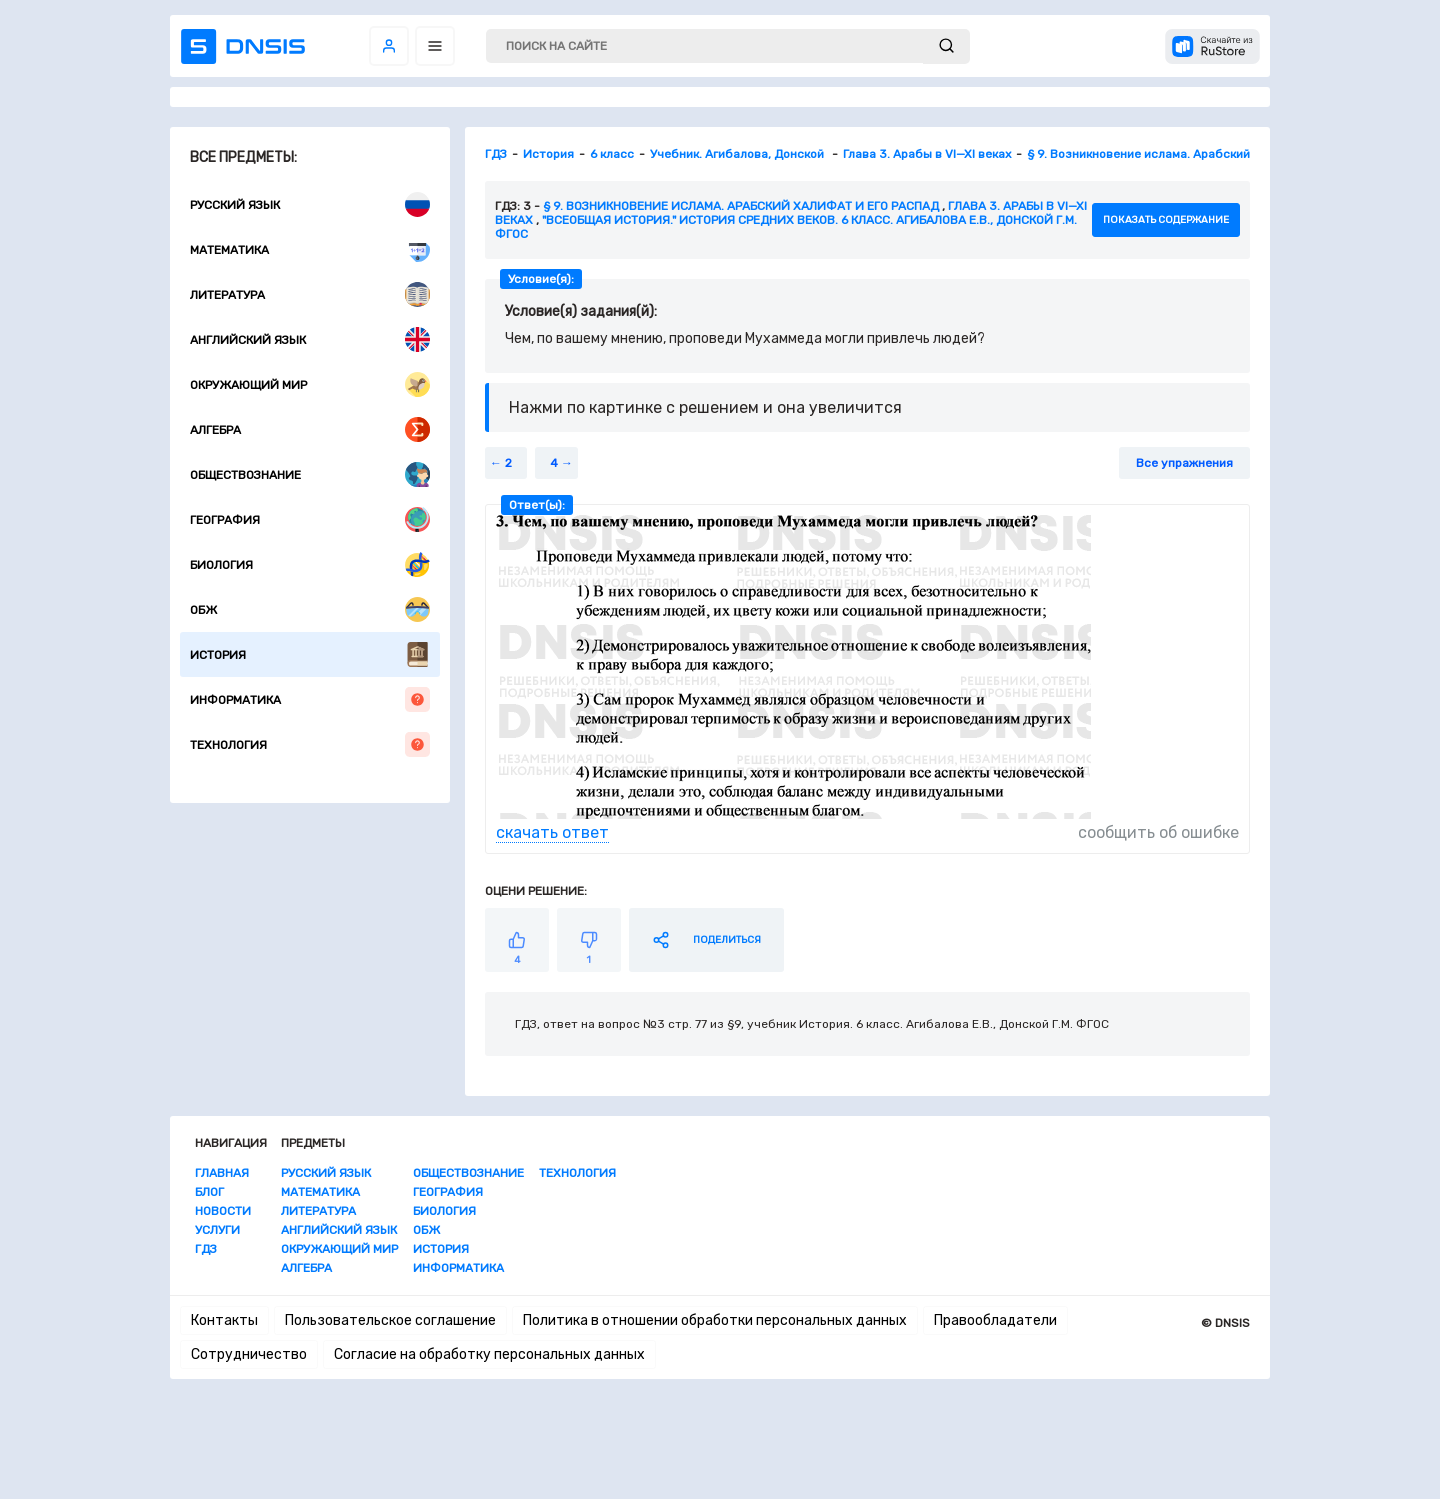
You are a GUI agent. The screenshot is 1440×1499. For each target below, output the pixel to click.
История (310, 654)
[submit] (946, 46)
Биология (310, 564)
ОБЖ (310, 609)
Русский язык (310, 204)
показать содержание (1166, 220)
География (310, 519)
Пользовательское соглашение (390, 1320)
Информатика (310, 699)
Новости (223, 1211)
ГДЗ (206, 1249)
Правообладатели (995, 1320)
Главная (222, 1173)
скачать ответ (552, 832)
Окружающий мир (310, 384)
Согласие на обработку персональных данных (489, 1354)
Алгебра (310, 429)
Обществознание (310, 474)
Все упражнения (1184, 463)
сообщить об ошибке (1158, 832)
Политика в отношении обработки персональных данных (715, 1320)
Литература (310, 294)
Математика (310, 249)
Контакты (224, 1320)
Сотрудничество (249, 1354)
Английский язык (310, 339)
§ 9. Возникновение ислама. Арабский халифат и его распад (741, 206)
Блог (209, 1192)
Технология (310, 744)
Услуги (217, 1230)
